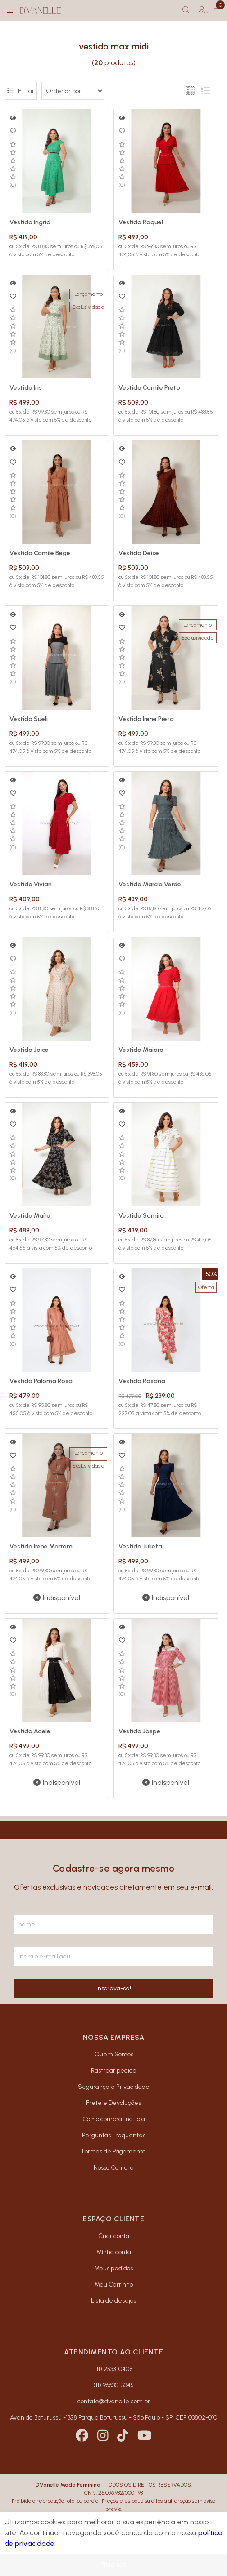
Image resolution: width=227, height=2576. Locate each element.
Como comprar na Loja (113, 2119)
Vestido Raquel (140, 222)
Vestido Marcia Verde (149, 884)
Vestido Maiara (140, 1050)
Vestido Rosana (141, 1381)
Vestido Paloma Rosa (41, 1381)
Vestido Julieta (140, 1546)
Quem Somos (113, 2054)
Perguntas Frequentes (113, 2135)
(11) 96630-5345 (113, 2385)
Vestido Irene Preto (146, 719)
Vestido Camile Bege (39, 553)
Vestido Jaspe (139, 1731)
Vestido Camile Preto (149, 388)
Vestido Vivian (30, 884)
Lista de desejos (113, 2301)
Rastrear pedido (113, 2070)
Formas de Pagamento (113, 2151)
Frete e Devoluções (113, 2103)
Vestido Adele (29, 1731)
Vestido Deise (138, 553)
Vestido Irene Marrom (41, 1546)
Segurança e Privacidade (114, 2087)
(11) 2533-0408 (113, 2369)
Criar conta (113, 2236)
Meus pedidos (113, 2268)
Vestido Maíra (29, 1215)
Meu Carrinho (114, 2284)
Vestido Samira (141, 1215)
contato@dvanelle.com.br (113, 2401)
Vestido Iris (25, 388)
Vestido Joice (29, 1050)
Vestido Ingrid (29, 222)
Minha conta (113, 2252)
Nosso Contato (113, 2167)
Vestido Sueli (28, 719)
